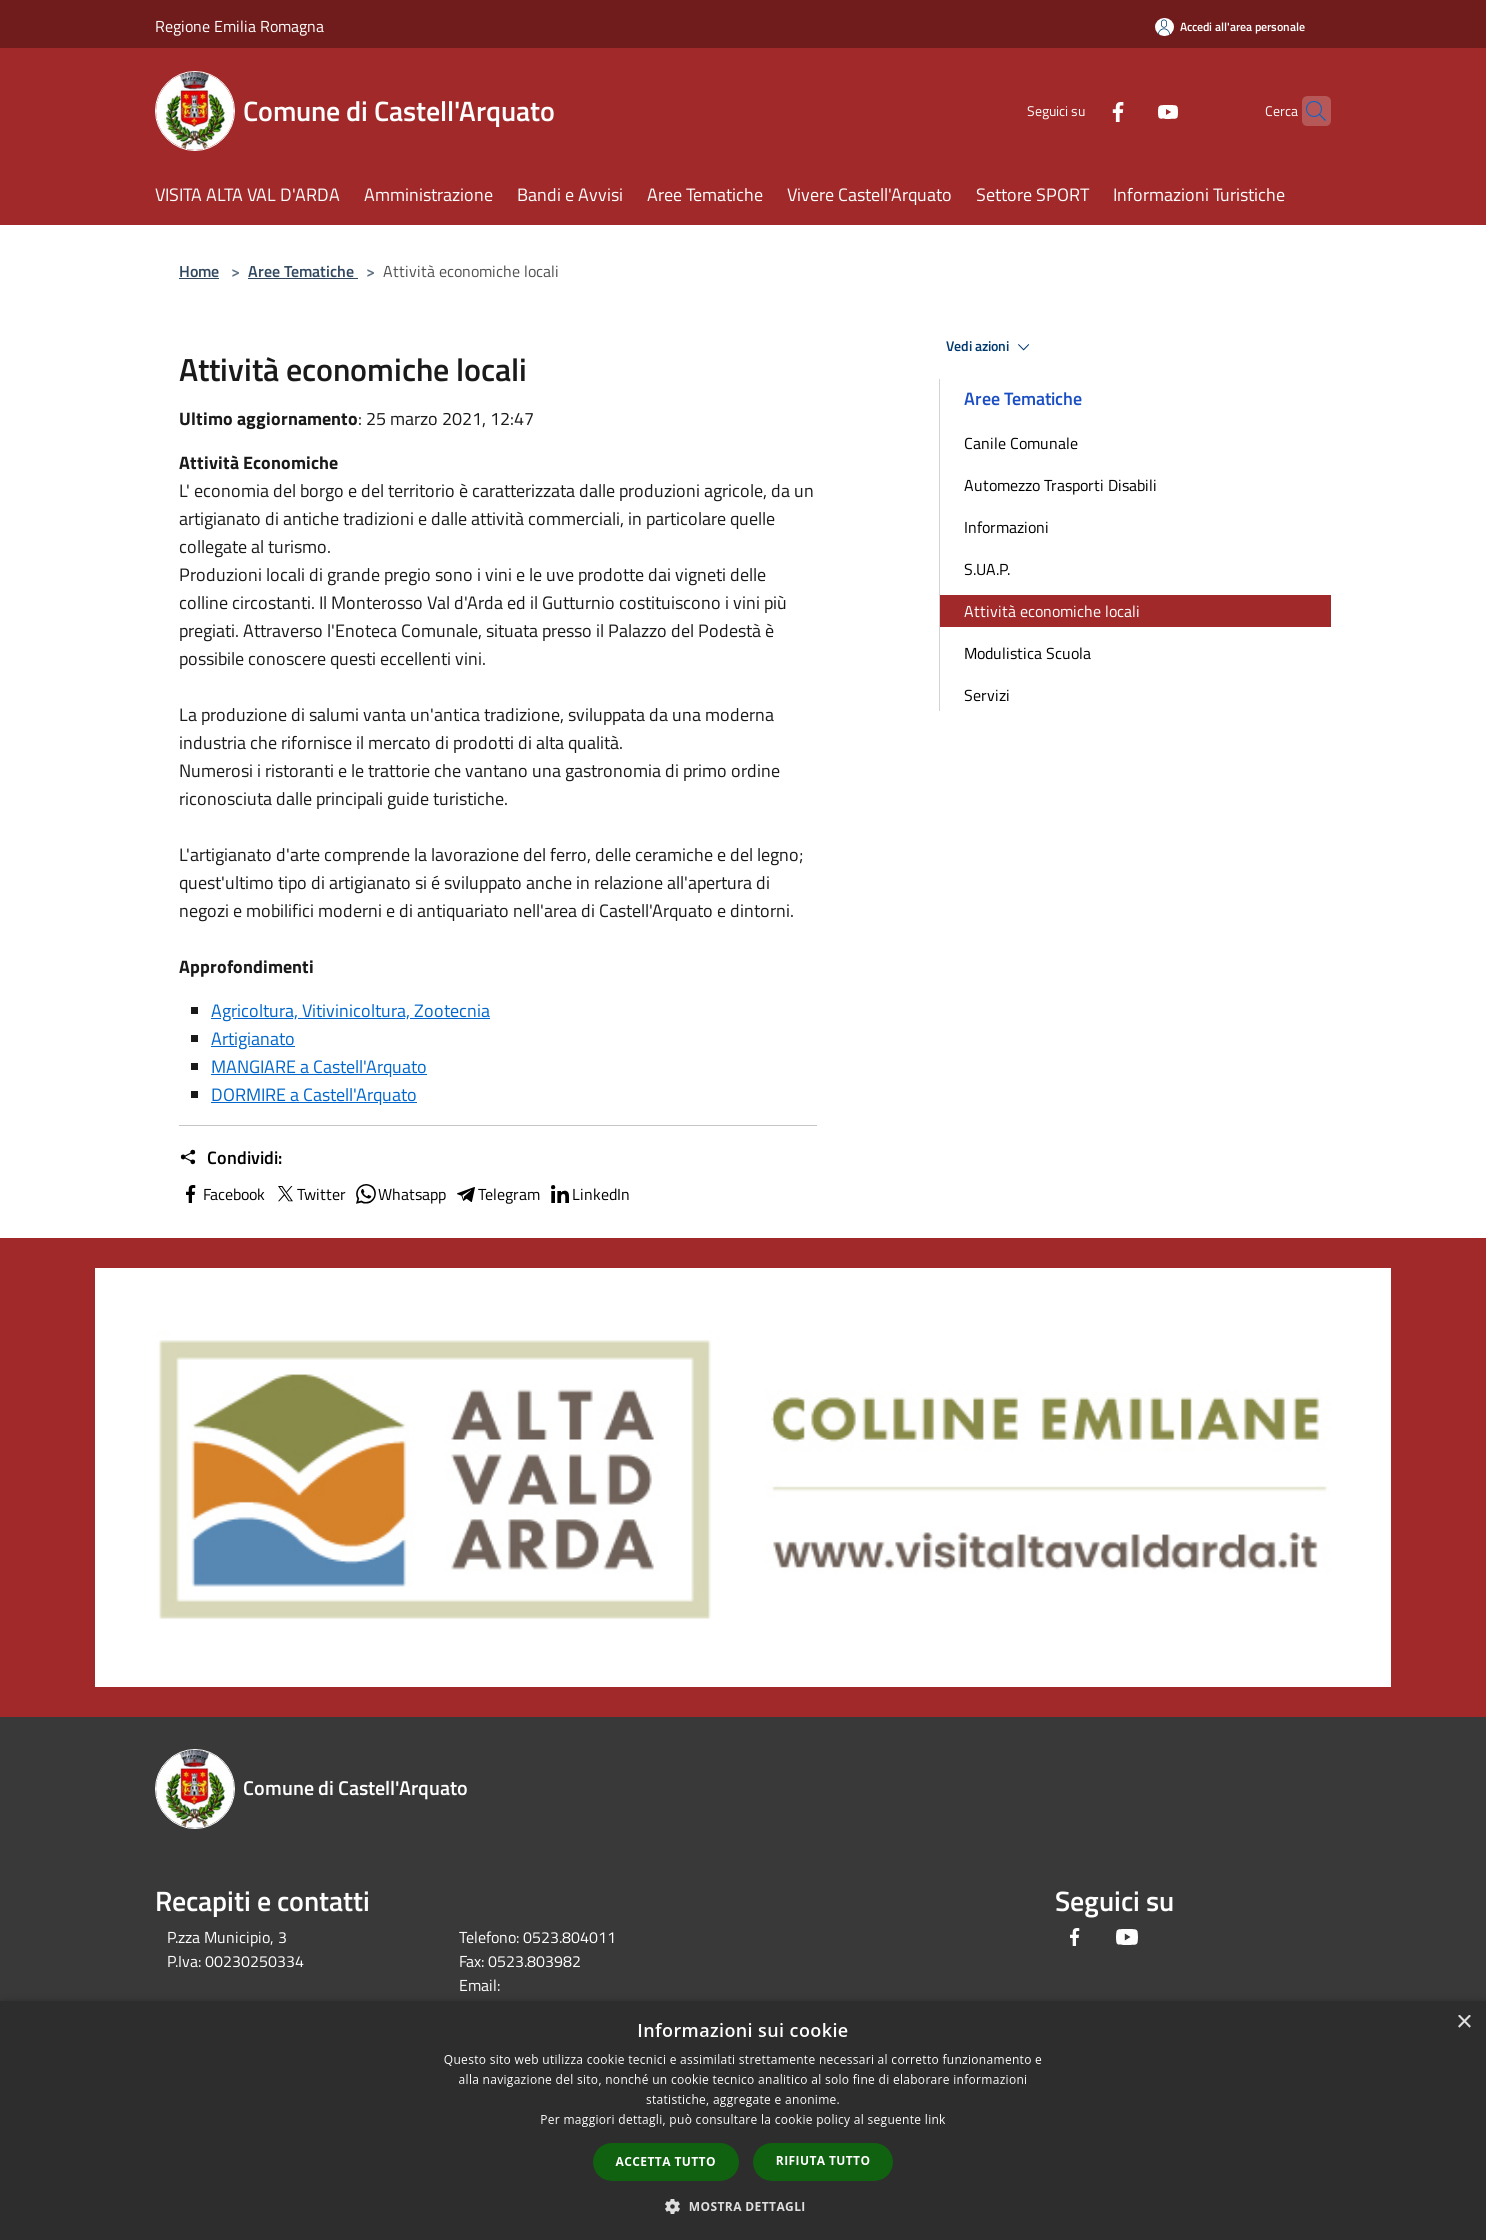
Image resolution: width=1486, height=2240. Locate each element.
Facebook (222, 1194)
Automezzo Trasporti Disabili (1060, 485)
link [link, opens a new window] (935, 2119)
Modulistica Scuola (1027, 653)
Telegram (497, 1194)
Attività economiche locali (1052, 611)
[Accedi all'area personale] (1230, 26)
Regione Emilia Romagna (239, 26)
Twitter (309, 1194)
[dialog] (743, 2120)
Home (199, 271)
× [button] (1463, 2022)
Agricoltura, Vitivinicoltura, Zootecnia (350, 1010)
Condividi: (230, 1158)
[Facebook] (1079, 110)
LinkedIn (589, 1194)
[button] (743, 2206)
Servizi (987, 695)
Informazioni (1006, 527)
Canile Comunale (1021, 443)
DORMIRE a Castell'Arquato (314, 1094)
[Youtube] (1129, 110)
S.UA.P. (987, 569)
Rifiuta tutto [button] (823, 2160)
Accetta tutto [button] (666, 2161)
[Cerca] (1307, 111)
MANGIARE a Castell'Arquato (319, 1066)
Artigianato (253, 1038)
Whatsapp (400, 1194)
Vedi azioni (991, 347)
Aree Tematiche (303, 271)
